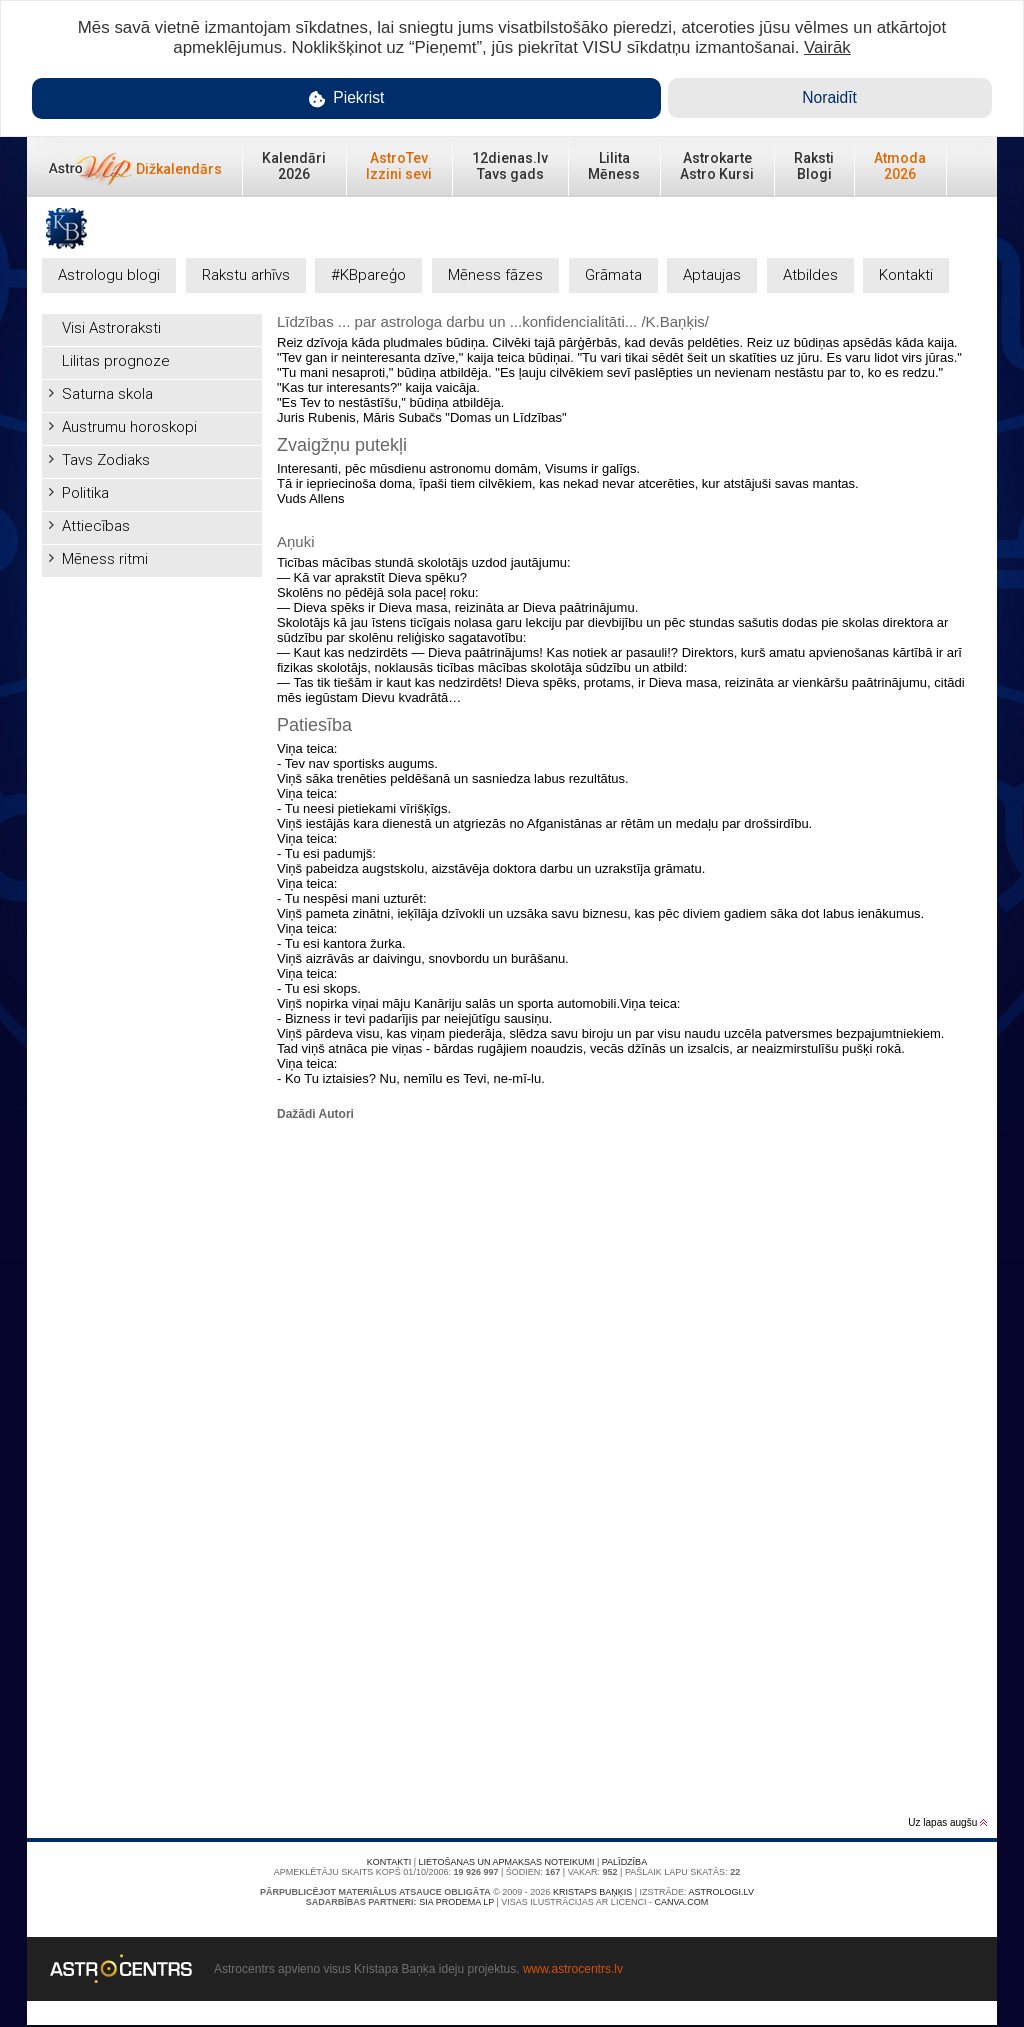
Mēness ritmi (105, 559)
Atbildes (810, 275)
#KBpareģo (368, 275)
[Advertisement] (152, 887)
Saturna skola (107, 394)
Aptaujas (712, 275)
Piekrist (347, 98)
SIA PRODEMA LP (456, 1902)
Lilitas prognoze (116, 361)
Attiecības (96, 526)
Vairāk (827, 47)
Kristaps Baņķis (592, 1892)
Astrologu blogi (109, 275)
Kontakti (906, 275)
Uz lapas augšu (947, 1822)
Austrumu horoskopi (129, 427)
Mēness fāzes (495, 275)
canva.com (681, 1902)
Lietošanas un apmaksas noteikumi (507, 1862)
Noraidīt (829, 97)
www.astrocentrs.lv (573, 1969)
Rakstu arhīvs (246, 275)
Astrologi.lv (721, 1892)
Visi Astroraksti (111, 328)
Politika (85, 493)
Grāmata (613, 275)
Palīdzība (624, 1862)
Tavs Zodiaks (106, 460)
